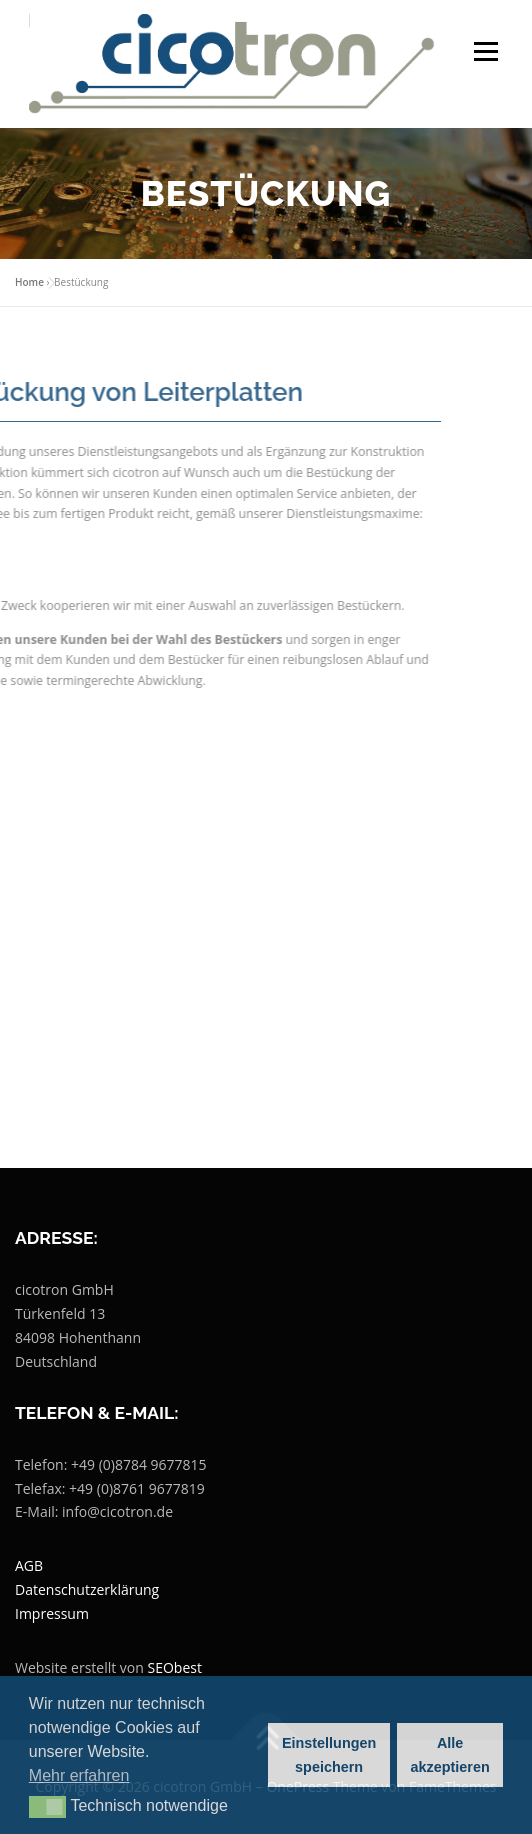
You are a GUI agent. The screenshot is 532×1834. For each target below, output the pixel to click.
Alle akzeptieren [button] (450, 1755)
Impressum (52, 1613)
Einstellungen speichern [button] (329, 1755)
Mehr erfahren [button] (79, 1775)
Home (29, 282)
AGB (29, 1565)
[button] (47, 1807)
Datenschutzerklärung (87, 1589)
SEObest (175, 1667)
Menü (484, 51)
